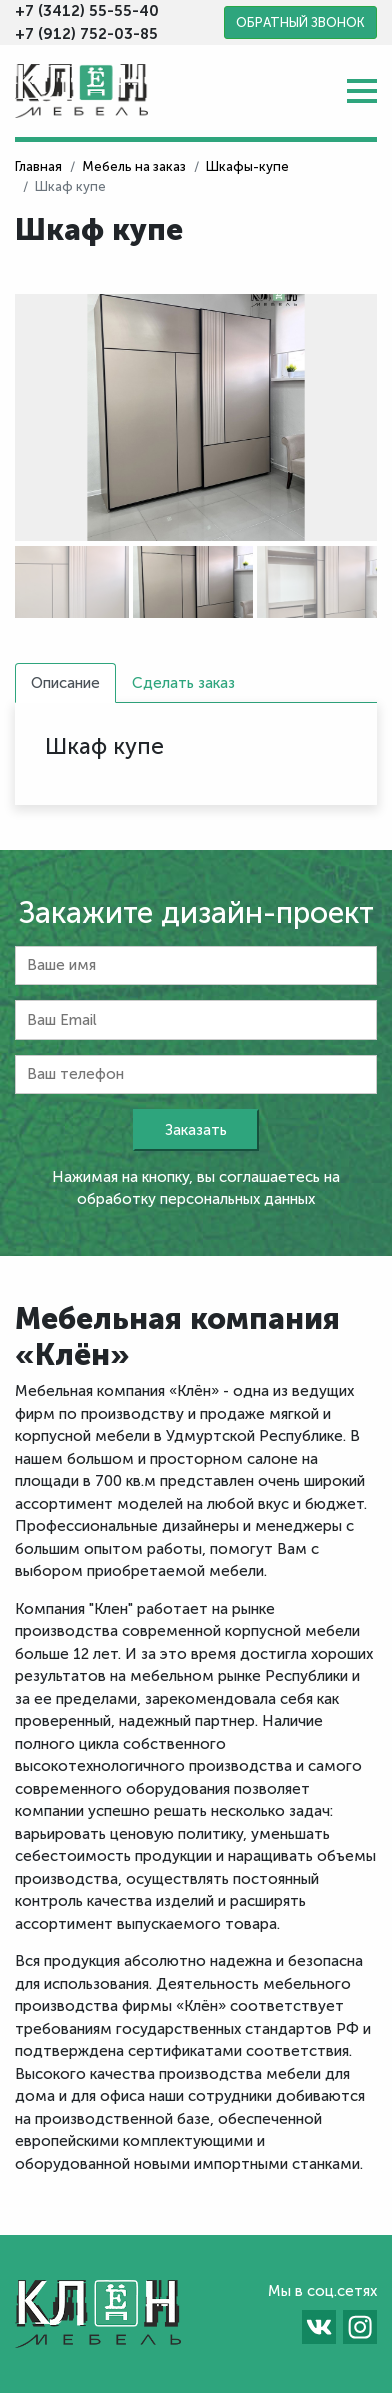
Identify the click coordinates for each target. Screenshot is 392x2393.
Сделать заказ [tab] (183, 683)
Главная (38, 166)
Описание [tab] (65, 683)
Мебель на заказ (134, 166)
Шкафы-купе (247, 166)
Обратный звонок (300, 22)
